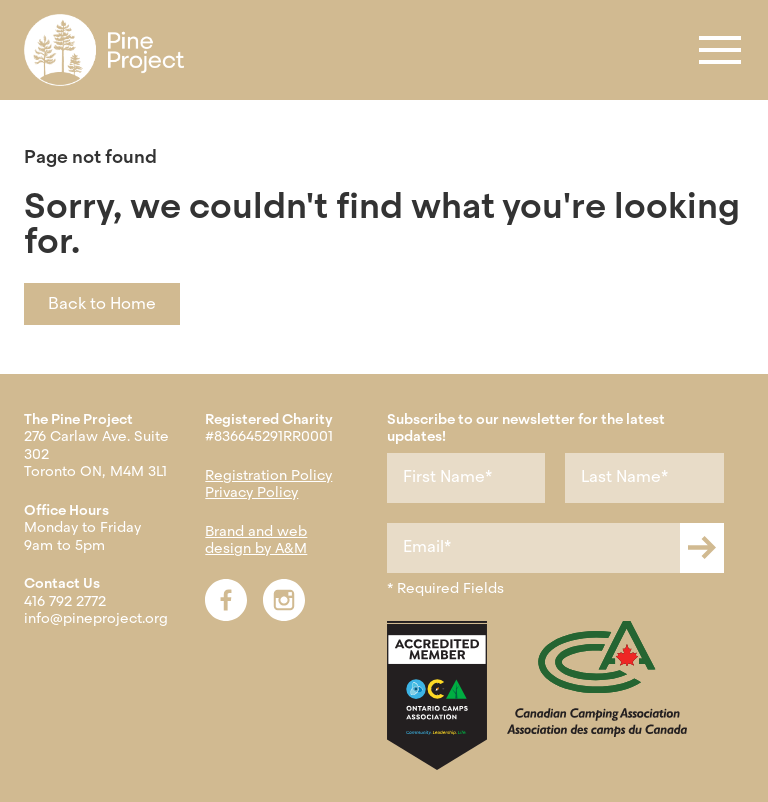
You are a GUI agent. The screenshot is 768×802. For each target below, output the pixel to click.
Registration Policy (268, 475)
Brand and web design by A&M (256, 540)
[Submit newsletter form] (702, 548)
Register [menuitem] (60, 49)
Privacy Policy (251, 492)
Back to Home (102, 303)
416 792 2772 (65, 601)
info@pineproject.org (96, 618)
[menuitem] (104, 50)
